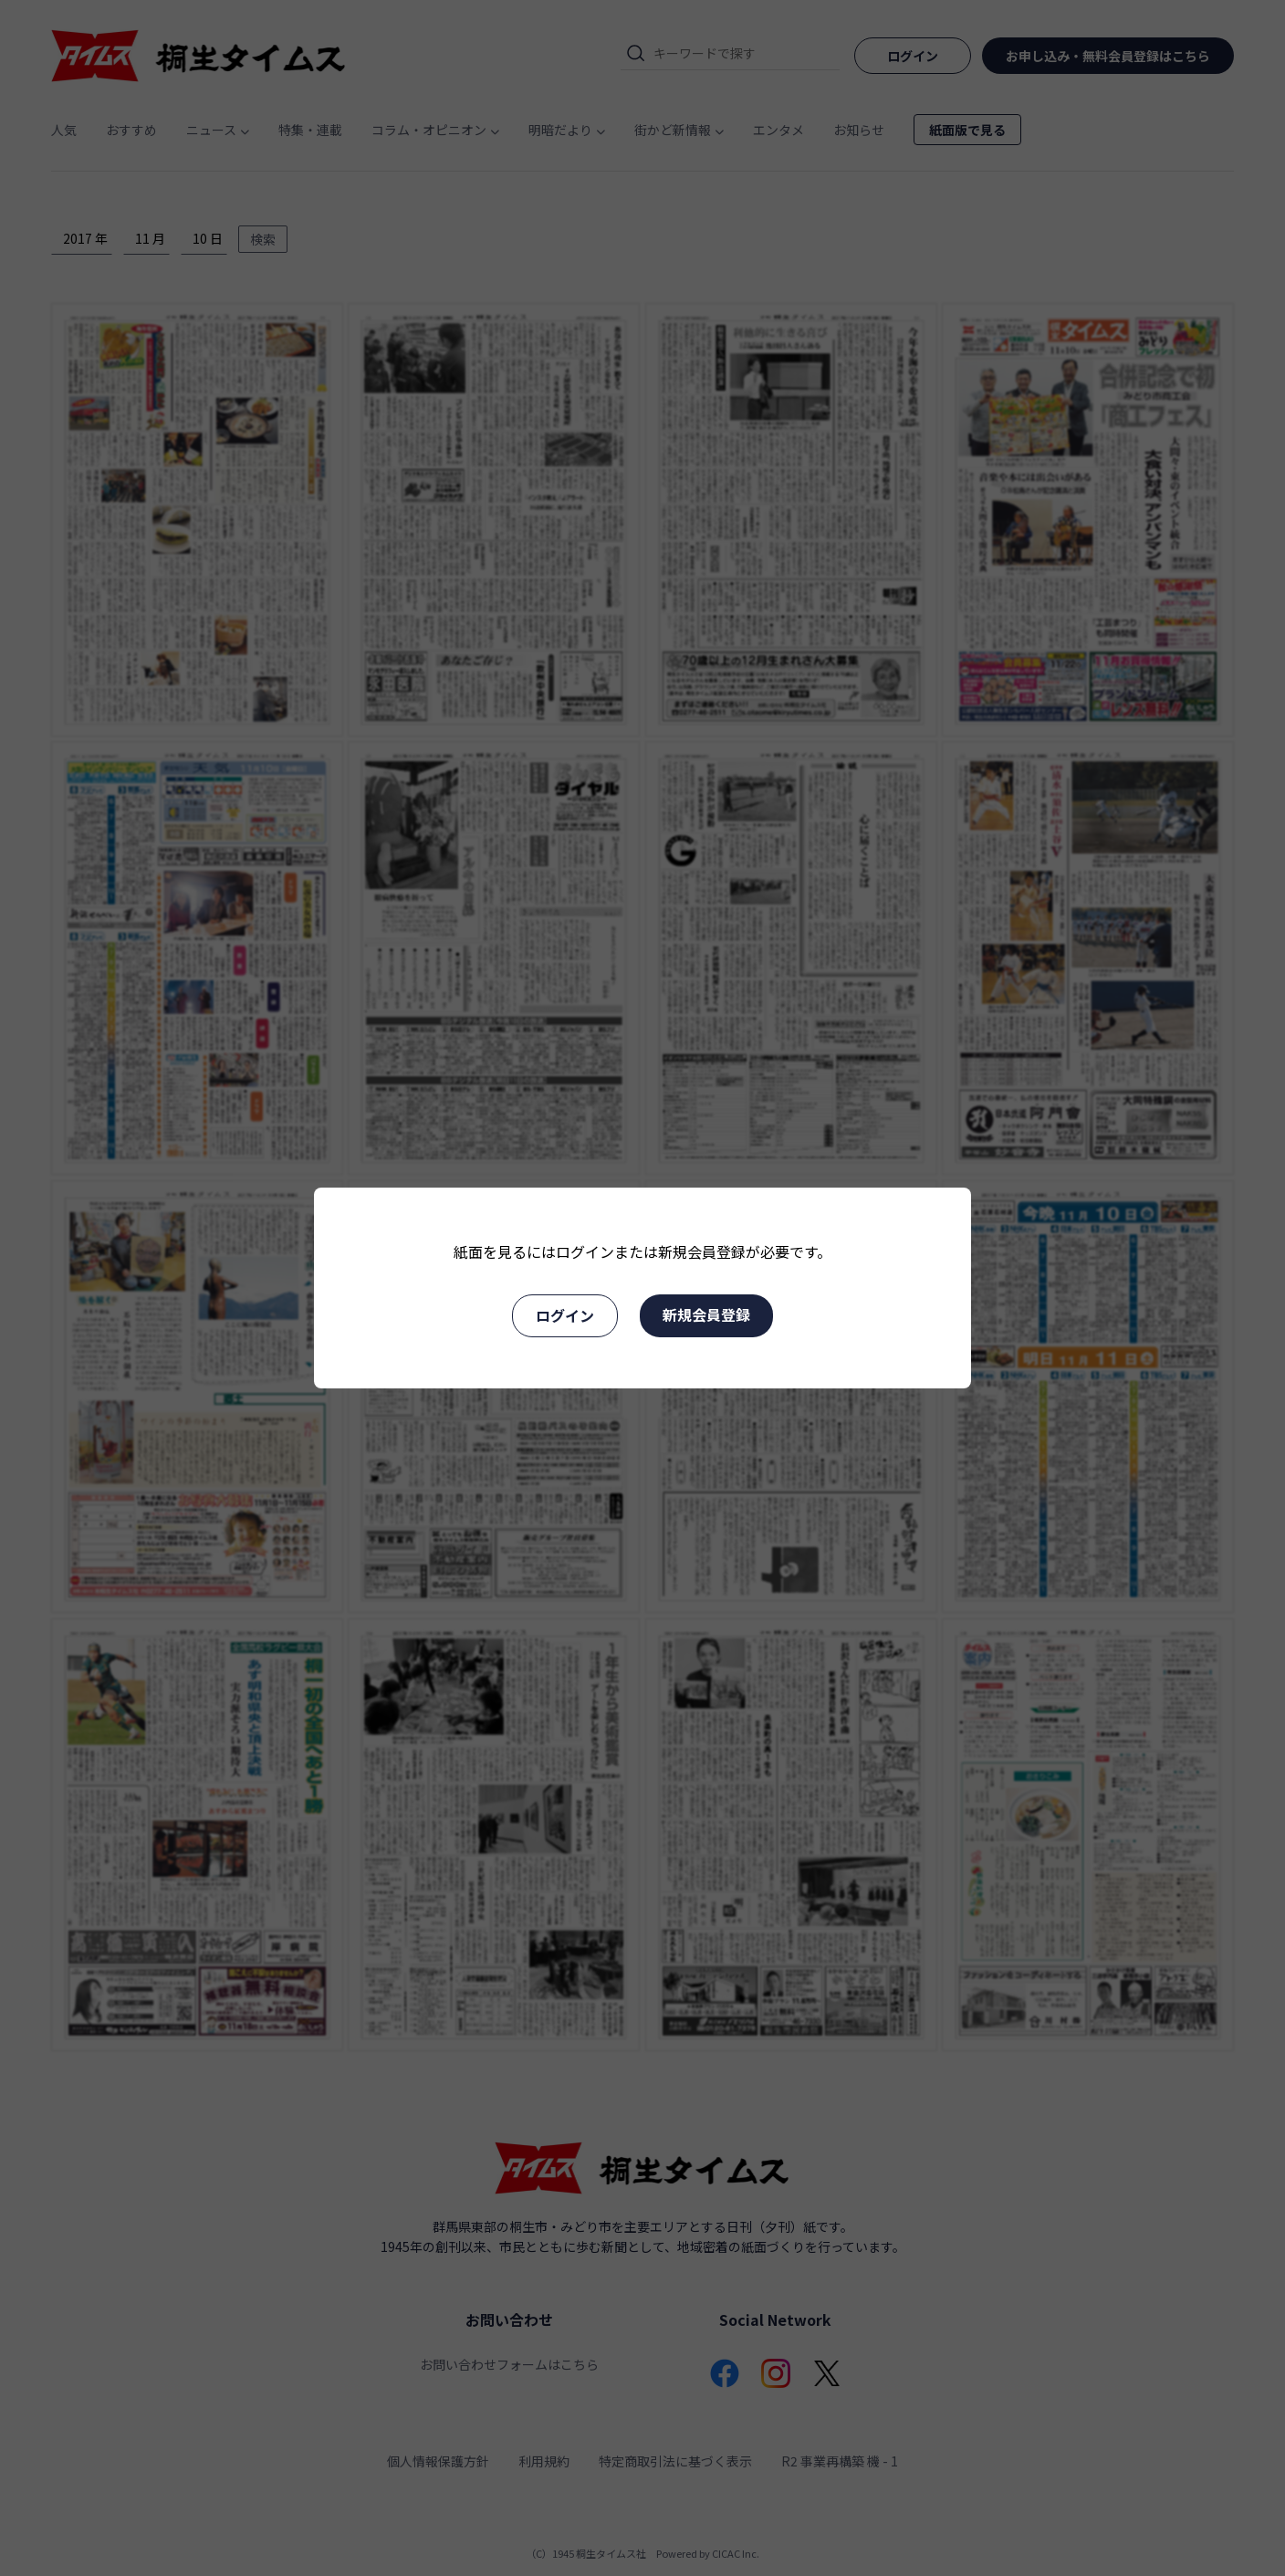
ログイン (565, 1315)
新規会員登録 (706, 1314)
